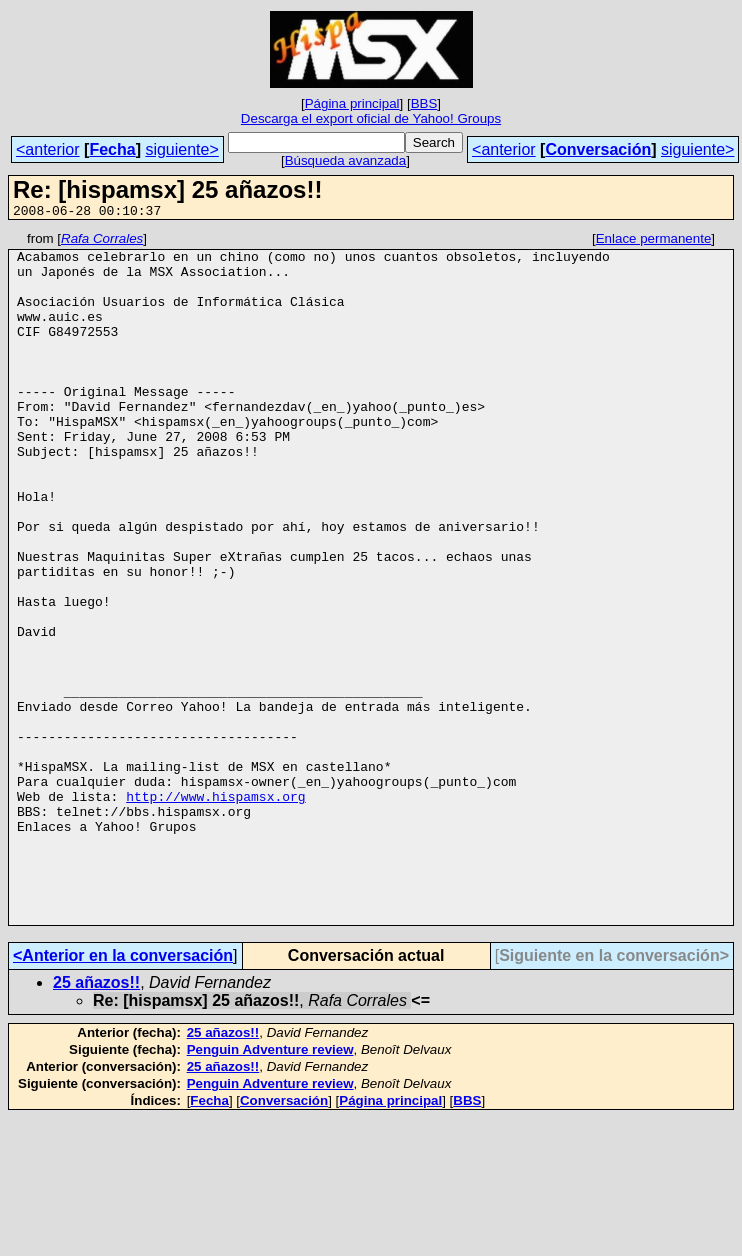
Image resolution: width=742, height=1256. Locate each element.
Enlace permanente (654, 241)
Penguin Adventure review (270, 1187)
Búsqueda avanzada (346, 160)
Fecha (112, 149)
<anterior (48, 149)
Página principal (352, 103)
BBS (424, 103)
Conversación (598, 149)
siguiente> (181, 149)
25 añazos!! (96, 1120)
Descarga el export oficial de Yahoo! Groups (371, 118)
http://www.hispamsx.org (215, 910)
